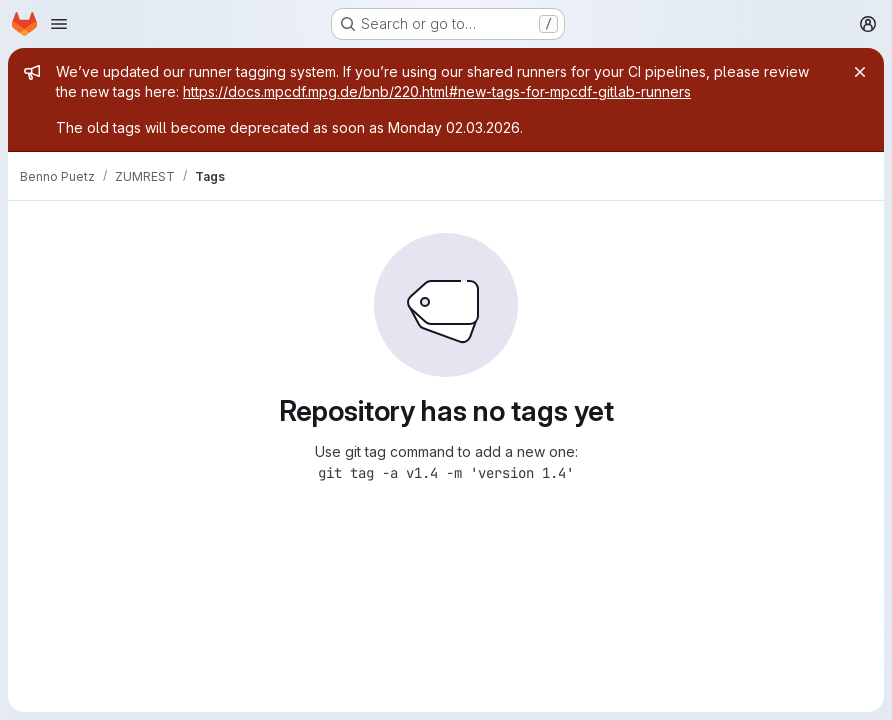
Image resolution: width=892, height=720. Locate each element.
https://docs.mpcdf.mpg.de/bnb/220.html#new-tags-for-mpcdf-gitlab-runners (437, 91)
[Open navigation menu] (59, 24)
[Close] (860, 72)
